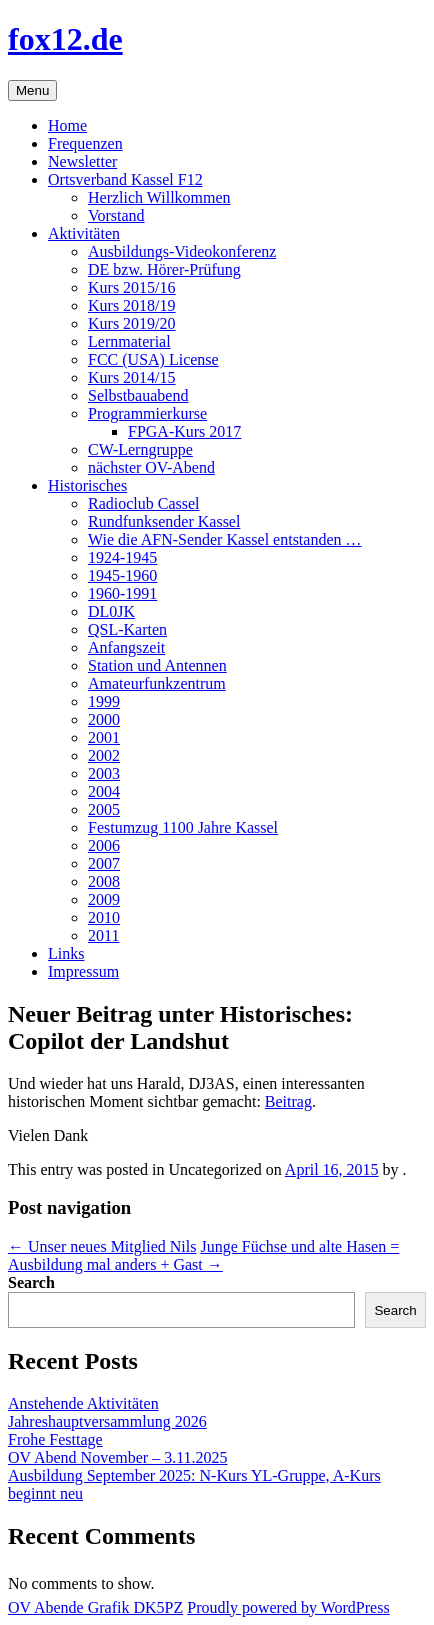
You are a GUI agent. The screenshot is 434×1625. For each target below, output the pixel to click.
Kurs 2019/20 (132, 323)
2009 (104, 899)
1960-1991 (122, 593)
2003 (104, 773)
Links (66, 953)
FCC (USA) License (153, 359)
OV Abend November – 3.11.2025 (118, 1457)
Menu (32, 90)
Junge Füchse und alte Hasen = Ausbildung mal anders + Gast (203, 1255)
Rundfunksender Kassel (164, 521)
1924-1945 (122, 557)
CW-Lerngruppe (140, 449)
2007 (104, 863)
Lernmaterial (129, 341)
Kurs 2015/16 (132, 287)
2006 (104, 845)
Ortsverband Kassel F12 (125, 179)
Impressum (83, 971)
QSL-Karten (127, 629)
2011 (103, 935)
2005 (104, 809)
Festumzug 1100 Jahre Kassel (183, 827)
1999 (104, 701)
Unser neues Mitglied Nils (102, 1246)
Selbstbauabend (138, 395)
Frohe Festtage (55, 1439)
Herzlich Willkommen (159, 197)
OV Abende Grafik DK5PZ (95, 1607)
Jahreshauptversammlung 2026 (107, 1421)
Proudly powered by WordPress (288, 1607)
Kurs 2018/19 (132, 305)
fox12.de (65, 39)
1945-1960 (122, 575)
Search (31, 1282)
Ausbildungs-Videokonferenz (182, 251)
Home (67, 125)
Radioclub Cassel (144, 503)
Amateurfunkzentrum (157, 683)
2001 (104, 737)
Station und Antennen (157, 665)
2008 (104, 881)
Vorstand (116, 215)
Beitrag (288, 1101)
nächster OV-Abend (151, 467)
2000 (104, 719)
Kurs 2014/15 (132, 377)
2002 (104, 755)
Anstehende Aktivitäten (83, 1403)
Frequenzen (85, 143)
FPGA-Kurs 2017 (184, 431)
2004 (104, 791)
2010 (104, 917)
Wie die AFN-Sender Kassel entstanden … (225, 539)
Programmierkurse (147, 413)
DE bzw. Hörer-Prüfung (164, 269)
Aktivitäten (84, 233)
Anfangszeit (126, 647)
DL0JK (111, 611)
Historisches (87, 485)
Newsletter (82, 161)
